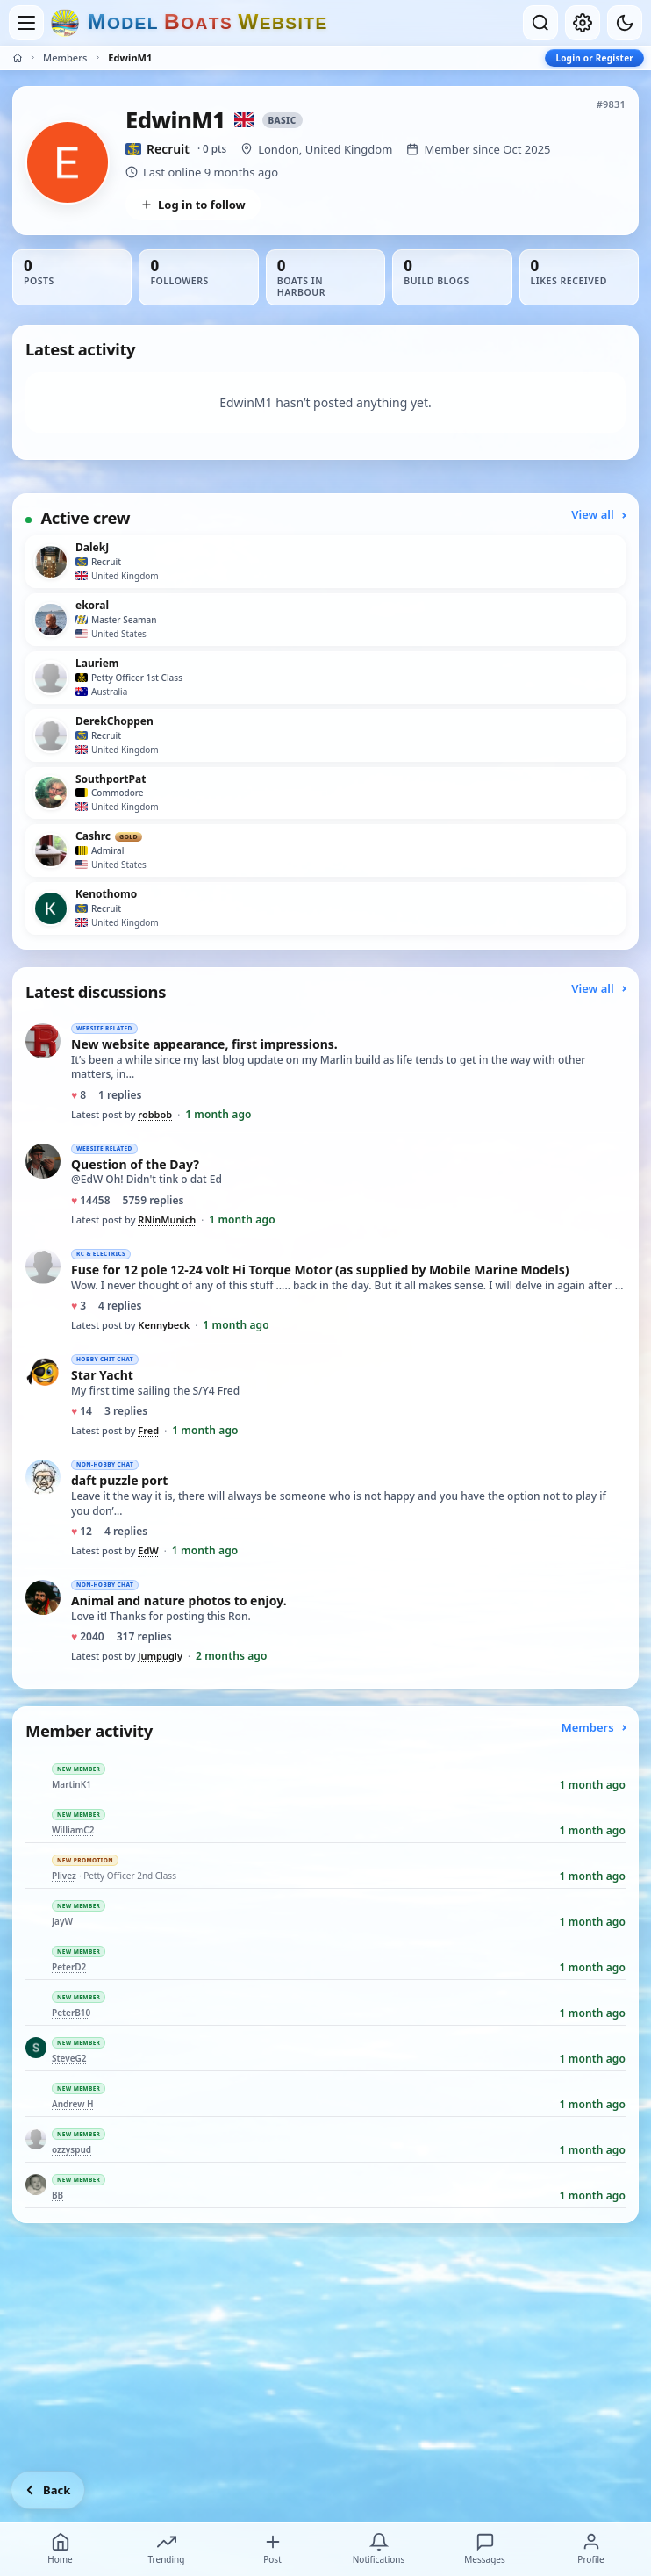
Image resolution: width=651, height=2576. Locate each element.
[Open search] (540, 22)
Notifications (378, 2548)
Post (273, 2548)
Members (65, 57)
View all (598, 514)
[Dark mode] (624, 22)
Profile (590, 2548)
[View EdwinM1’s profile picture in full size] (67, 162)
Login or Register (594, 58)
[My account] (582, 22)
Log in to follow (193, 204)
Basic (282, 120)
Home (59, 2548)
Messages (484, 2548)
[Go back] (48, 2490)
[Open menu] (26, 22)
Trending (166, 2548)
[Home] (17, 58)
